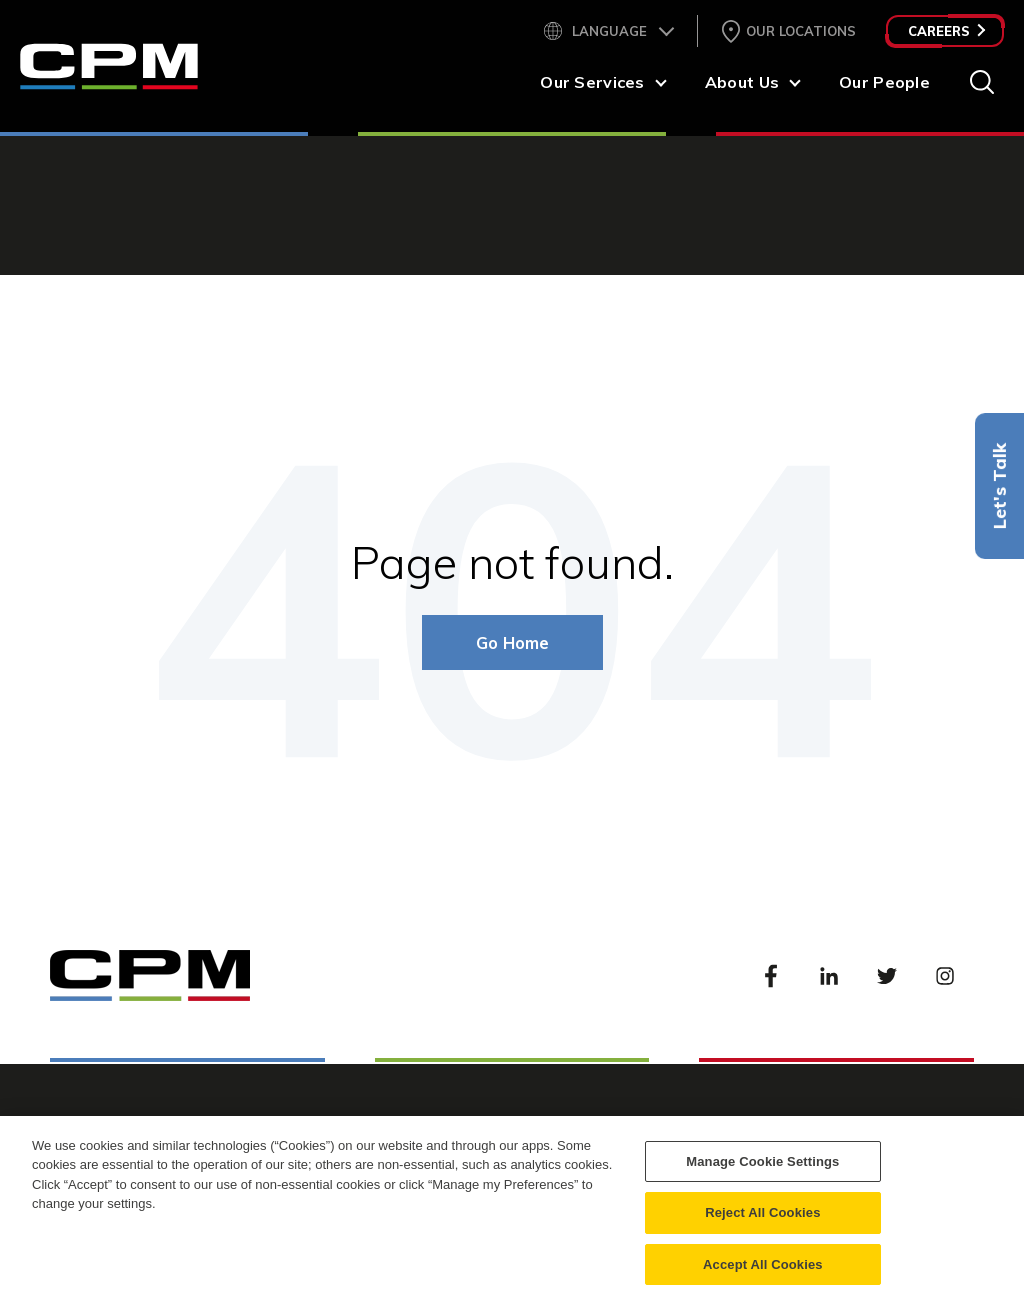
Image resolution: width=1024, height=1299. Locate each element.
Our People (884, 82)
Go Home (512, 642)
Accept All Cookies (763, 1274)
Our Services (592, 82)
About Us (742, 82)
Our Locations (801, 31)
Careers (946, 31)
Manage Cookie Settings (762, 1171)
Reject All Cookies (762, 1223)
